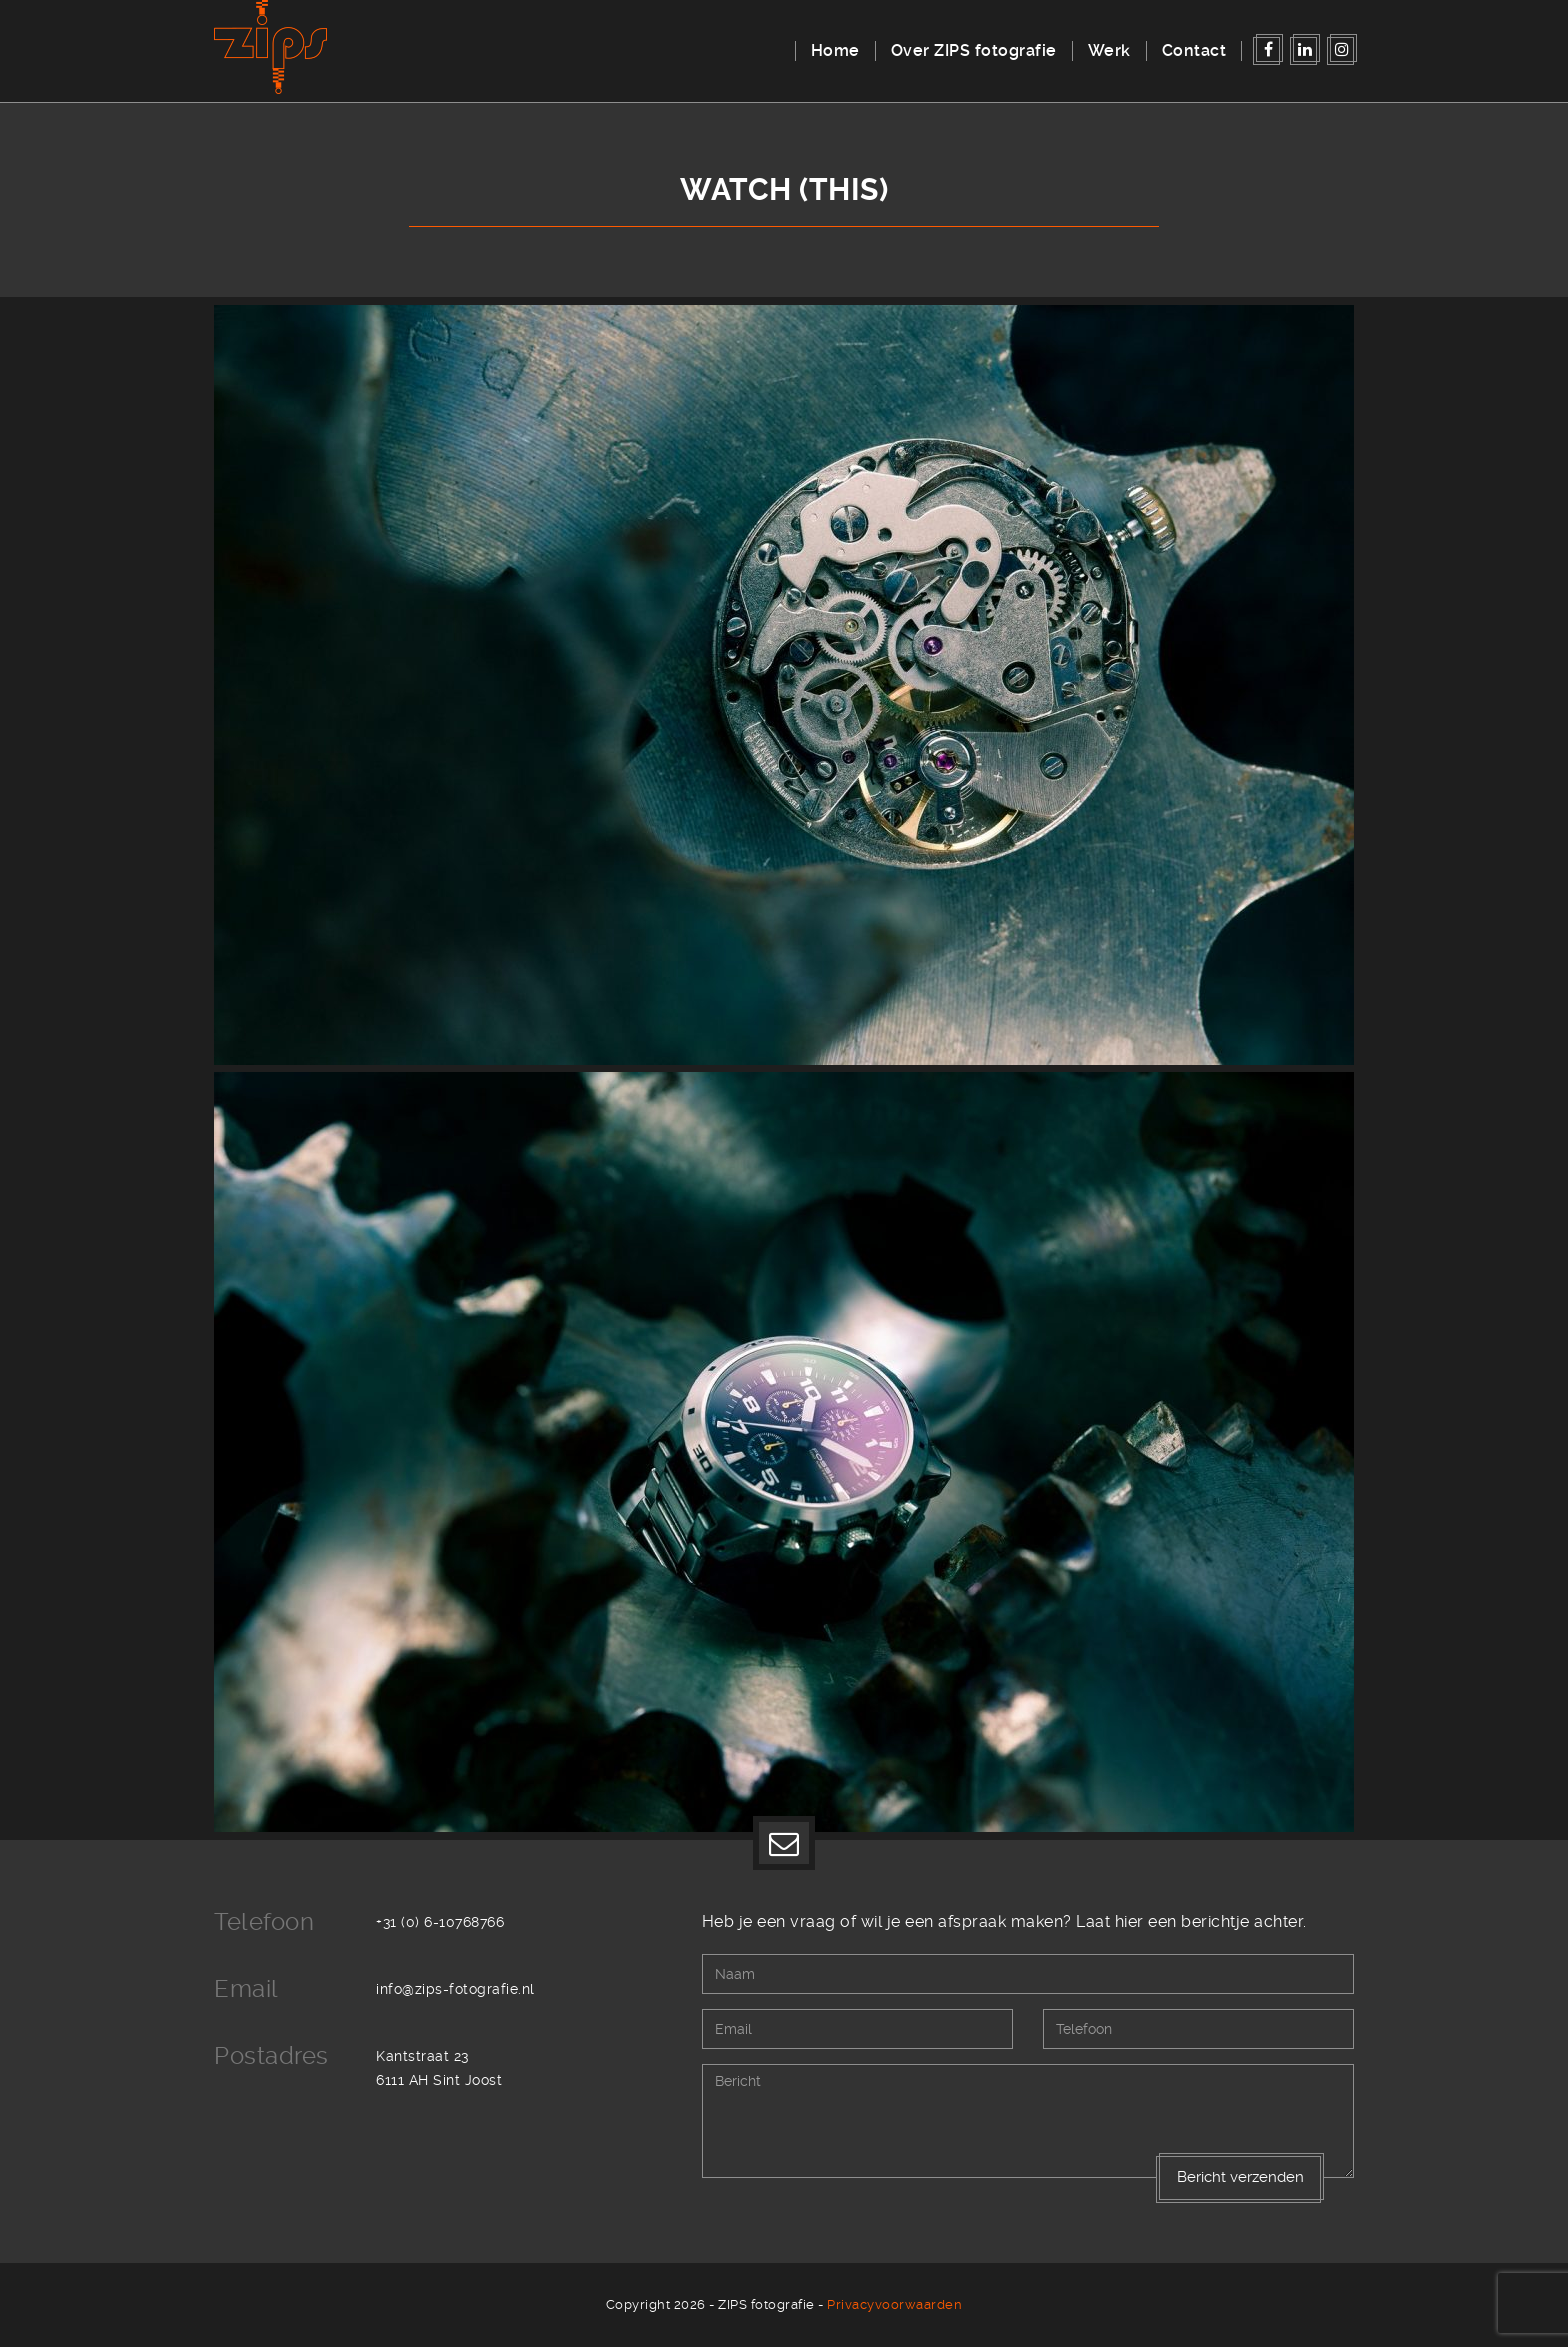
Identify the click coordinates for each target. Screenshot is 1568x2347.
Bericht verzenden (1240, 2177)
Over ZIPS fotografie (974, 50)
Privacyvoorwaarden (894, 2304)
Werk (1109, 50)
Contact (1194, 50)
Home (835, 50)
